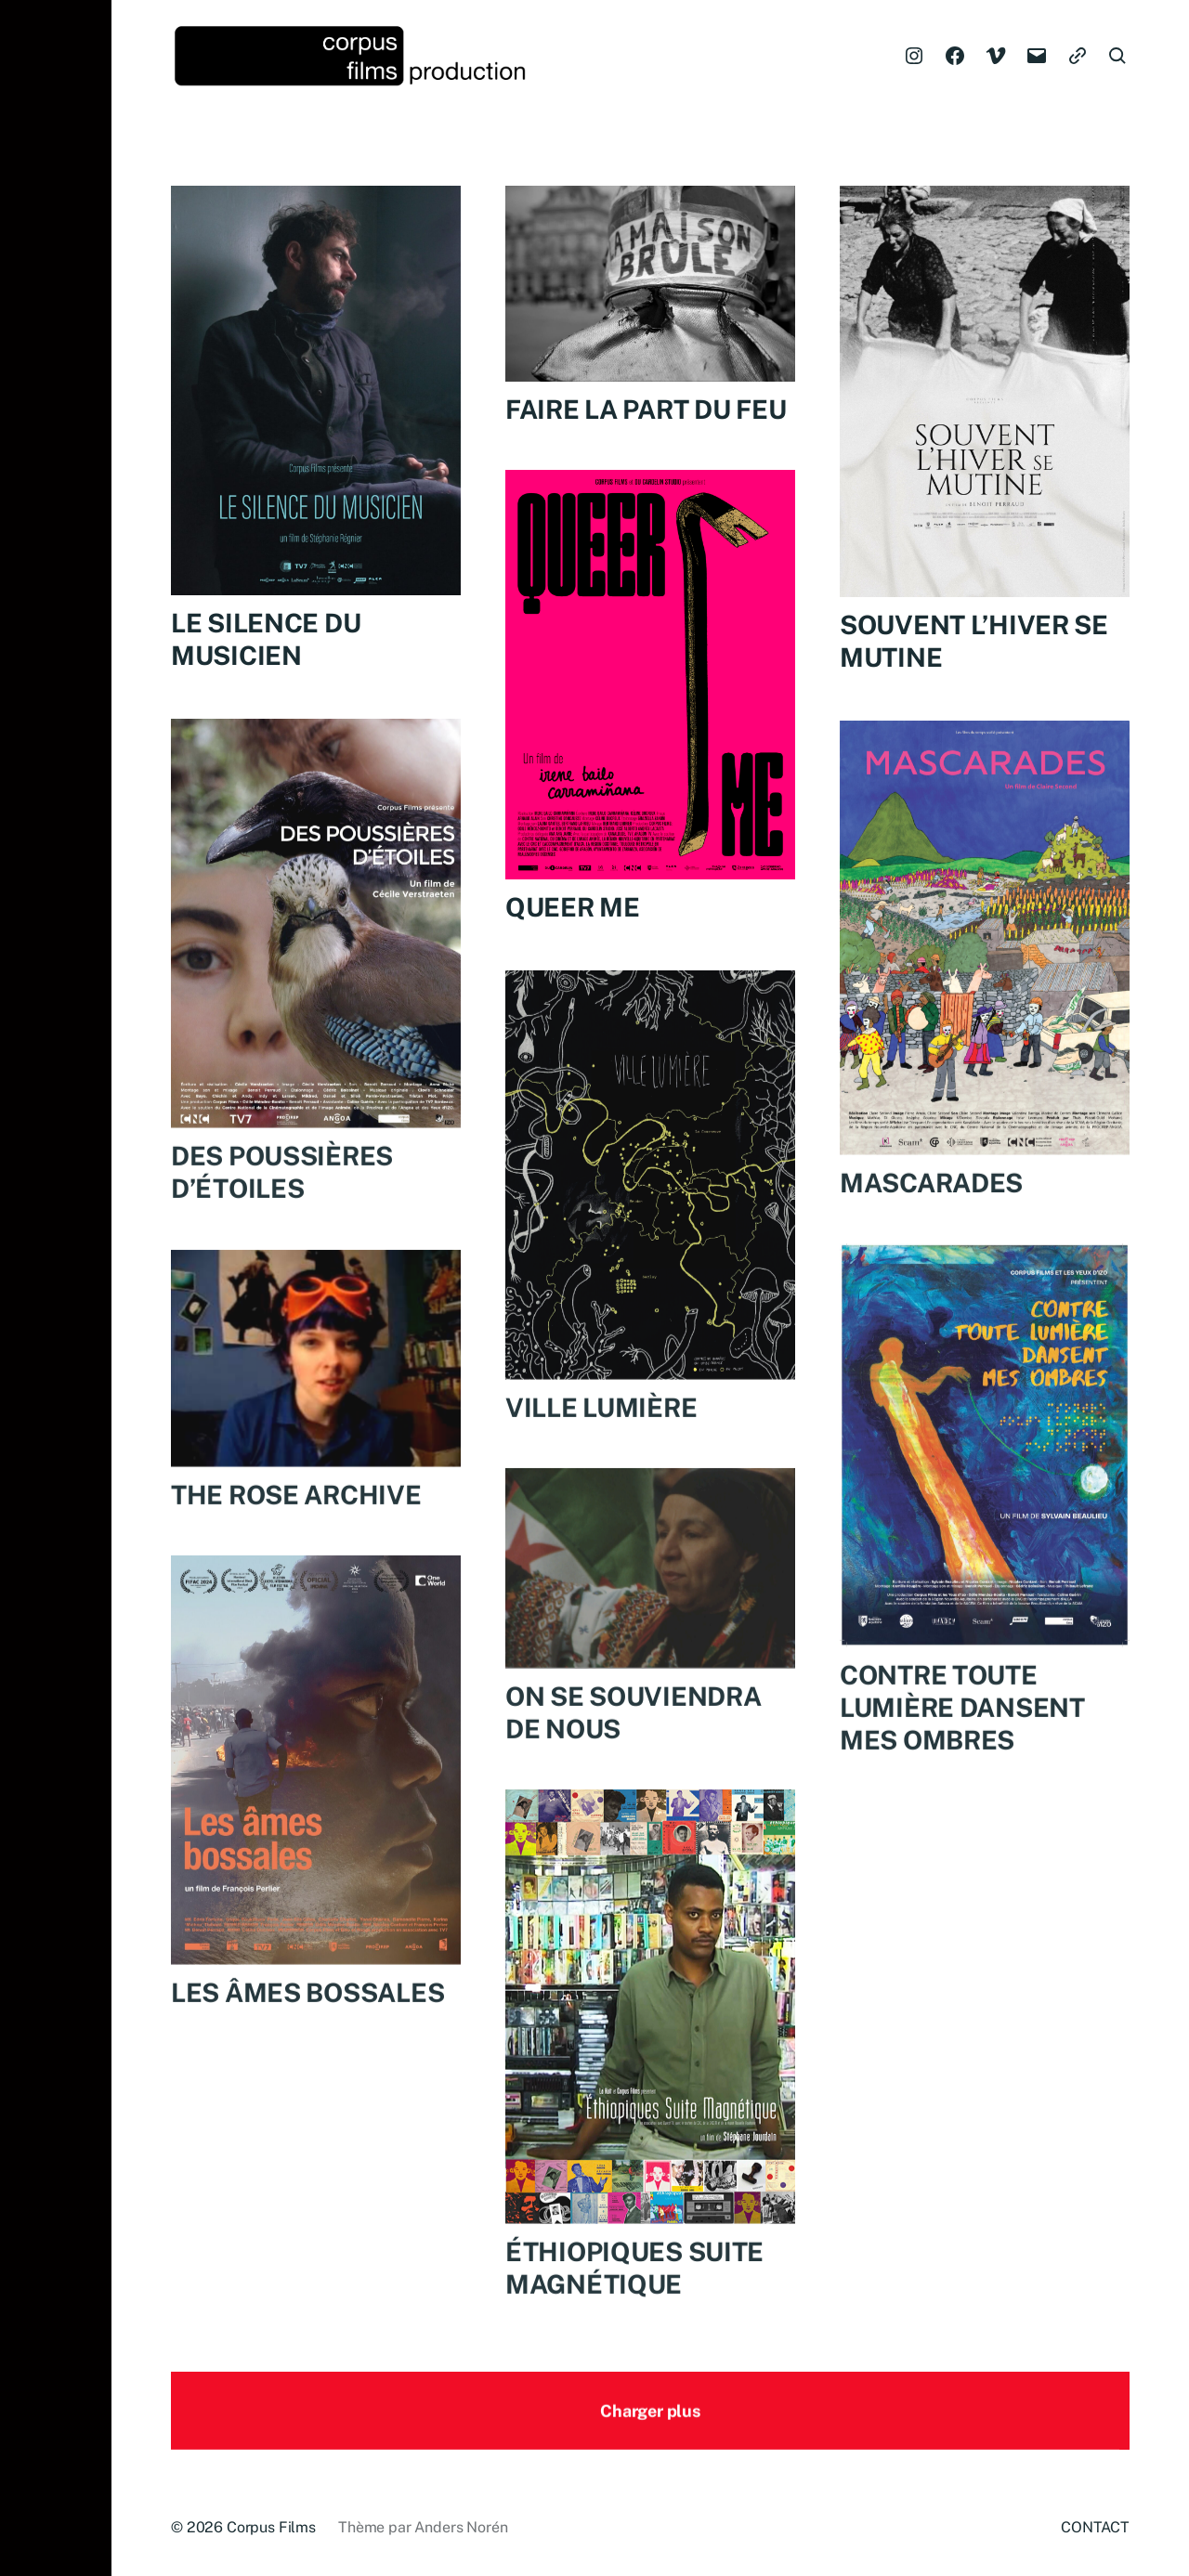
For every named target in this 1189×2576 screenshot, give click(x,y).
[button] (55, 1288)
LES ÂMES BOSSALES (307, 2019)
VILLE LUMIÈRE (601, 1434)
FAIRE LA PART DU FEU (645, 409)
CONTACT (1095, 2527)
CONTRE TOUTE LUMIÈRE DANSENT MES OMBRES (962, 1733)
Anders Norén (460, 2527)
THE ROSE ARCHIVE (296, 1520)
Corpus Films (271, 2527)
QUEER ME (572, 908)
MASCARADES (931, 1208)
